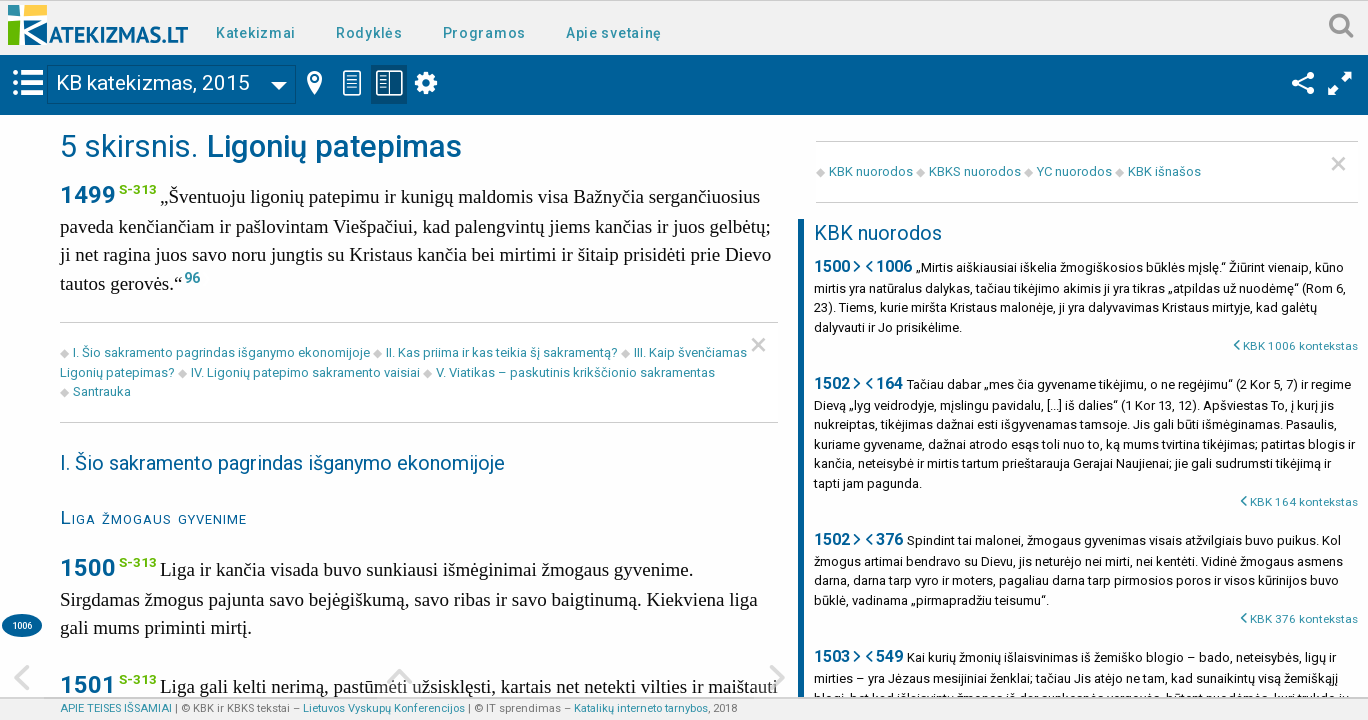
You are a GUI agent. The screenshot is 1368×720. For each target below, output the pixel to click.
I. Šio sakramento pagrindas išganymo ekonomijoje (223, 352)
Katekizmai (256, 33)
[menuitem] (260, 31)
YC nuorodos (1074, 171)
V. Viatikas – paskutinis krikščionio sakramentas (575, 372)
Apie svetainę (614, 33)
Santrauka (102, 391)
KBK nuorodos (871, 171)
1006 (22, 625)
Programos (484, 33)
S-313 (138, 189)
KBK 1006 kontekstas (1300, 346)
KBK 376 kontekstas (1304, 619)
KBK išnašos (1164, 171)
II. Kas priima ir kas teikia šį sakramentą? (502, 352)
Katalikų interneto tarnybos (641, 708)
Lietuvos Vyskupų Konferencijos (384, 708)
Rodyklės (369, 33)
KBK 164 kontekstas (1304, 502)
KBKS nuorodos (975, 171)
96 (192, 278)
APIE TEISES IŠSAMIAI (116, 708)
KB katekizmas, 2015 (153, 83)
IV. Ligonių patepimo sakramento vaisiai (305, 372)
